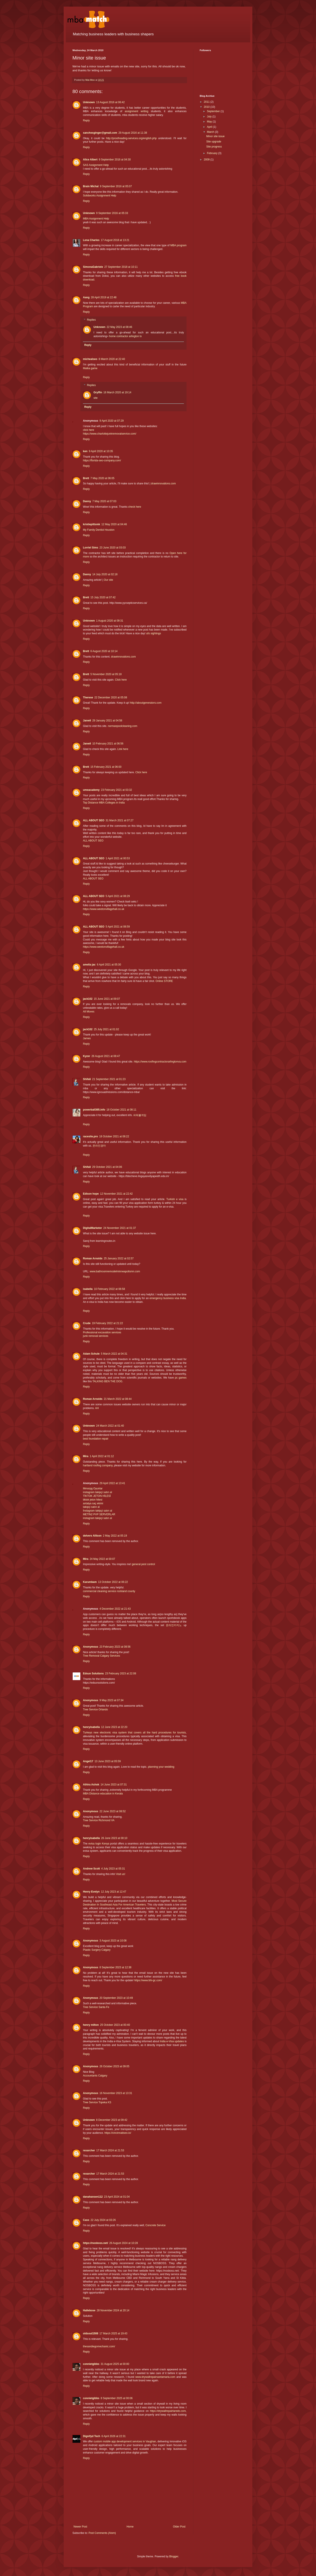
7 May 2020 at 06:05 (102, 478)
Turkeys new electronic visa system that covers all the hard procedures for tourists (134, 1732)
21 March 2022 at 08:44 (118, 1398)
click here (88, 429)
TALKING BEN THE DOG (107, 1381)
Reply (86, 120)
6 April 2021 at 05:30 (109, 964)
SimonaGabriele (93, 266)
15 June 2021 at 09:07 (107, 998)
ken (85, 451)
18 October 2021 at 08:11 (121, 1109)
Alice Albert (90, 159)
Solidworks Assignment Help (99, 195)
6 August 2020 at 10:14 (103, 651)
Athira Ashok (91, 1784)
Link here (122, 749)
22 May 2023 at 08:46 (119, 327)
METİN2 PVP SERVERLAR (99, 1514)
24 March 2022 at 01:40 (110, 1425)
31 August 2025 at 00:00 (115, 2364)
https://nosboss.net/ (95, 2243)
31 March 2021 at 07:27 (119, 820)
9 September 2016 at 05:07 (116, 186)
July (209, 116)
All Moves (88, 1011)
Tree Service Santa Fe (96, 2007)
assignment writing (136, 111)
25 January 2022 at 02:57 (119, 1258)
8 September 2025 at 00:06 (117, 2398)
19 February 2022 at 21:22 (107, 1323)
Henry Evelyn (91, 1891)
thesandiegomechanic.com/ (99, 2346)
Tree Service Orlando (95, 1709)
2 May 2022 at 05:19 (115, 1535)
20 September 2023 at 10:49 (116, 1997)
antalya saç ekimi (93, 1503)
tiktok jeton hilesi (92, 1499)
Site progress (214, 146)
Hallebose (89, 2310)
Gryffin (97, 392)
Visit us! (120, 1874)
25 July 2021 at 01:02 (106, 1029)
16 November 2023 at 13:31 (115, 2093)
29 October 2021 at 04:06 (107, 1166)
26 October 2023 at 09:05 (114, 2066)
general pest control (143, 1564)
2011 (207, 101)
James (87, 1038)
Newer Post (80, 2526)
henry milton (91, 2024)
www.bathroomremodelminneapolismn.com (115, 1271)
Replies (91, 319)
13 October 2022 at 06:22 (113, 1582)
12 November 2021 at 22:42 (116, 1193)
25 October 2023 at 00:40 (115, 2024)
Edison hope (91, 1193)
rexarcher (89, 2150)
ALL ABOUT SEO (93, 820)
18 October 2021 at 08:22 (114, 1136)
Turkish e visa (174, 1199)
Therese (88, 697)
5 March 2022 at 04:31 (114, 1353)
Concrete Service (155, 2225)
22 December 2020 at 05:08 (110, 697)
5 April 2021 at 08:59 (118, 926)
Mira (85, 1456)
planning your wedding (161, 1766)
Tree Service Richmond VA (98, 1820)
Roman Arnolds (92, 1258)
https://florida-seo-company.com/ (102, 460)
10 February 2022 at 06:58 (109, 1289)
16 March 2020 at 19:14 (117, 392)
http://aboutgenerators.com (146, 702)
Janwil (87, 720)
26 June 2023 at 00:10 (114, 1838)
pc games (181, 1377)
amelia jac (89, 964)
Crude (87, 1323)
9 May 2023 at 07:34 (111, 1700)
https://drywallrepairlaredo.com (168, 2410)
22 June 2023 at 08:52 (112, 1811)
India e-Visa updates (172, 2041)
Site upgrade (213, 141)
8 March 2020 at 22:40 (112, 359)
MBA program (178, 245)
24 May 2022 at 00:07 (102, 1558)
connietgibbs (91, 2364)
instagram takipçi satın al (97, 1492)
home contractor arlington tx (125, 336)
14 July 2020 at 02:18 (105, 574)
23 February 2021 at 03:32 (116, 789)
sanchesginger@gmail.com (100, 132)
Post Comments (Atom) (102, 2533)
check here (134, 506)
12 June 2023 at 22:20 (114, 1727)
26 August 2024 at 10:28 (123, 2243)
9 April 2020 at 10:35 (101, 451)
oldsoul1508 (90, 2333)
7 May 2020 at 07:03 (104, 501)
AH (97, 1408)
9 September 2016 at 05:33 (112, 213)
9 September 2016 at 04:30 (115, 159)
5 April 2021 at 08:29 (118, 896)
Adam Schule (91, 1353)
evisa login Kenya (99, 1843)
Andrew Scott (91, 1868)
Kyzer (86, 1056)
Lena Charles (91, 240)
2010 (207, 106)
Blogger (173, 2556)
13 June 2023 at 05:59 (108, 1761)
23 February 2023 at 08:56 (114, 1646)
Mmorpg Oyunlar (92, 1488)
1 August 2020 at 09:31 (109, 620)
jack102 (87, 998)
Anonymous (90, 1646)
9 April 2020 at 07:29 (111, 420)
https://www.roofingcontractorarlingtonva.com (160, 1061)
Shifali (87, 1079)
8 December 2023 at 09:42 (111, 2119)
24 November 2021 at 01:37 (119, 1228)
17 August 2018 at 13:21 (115, 240)
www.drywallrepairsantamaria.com (155, 2376)
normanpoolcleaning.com (122, 726)
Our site (108, 579)
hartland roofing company (98, 1465)
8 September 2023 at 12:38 (115, 1967)
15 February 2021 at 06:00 (105, 766)
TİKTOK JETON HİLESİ (97, 1495)
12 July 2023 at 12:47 (113, 1891)
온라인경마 (99, 1145)
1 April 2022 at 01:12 (102, 1456)
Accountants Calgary (95, 2075)
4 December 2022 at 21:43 (115, 1608)
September (214, 111)
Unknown (89, 102)
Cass (86, 2220)
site (95, 397)
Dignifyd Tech (91, 2436)
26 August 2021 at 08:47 (106, 1056)
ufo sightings (153, 633)
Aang (86, 297)
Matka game (90, 368)
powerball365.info (94, 1109)
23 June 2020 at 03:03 (112, 547)
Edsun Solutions (93, 1673)
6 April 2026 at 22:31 (113, 2436)
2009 (207, 159)
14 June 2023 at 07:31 (114, 1784)
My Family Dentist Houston (98, 529)
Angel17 (88, 1761)
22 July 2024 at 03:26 (103, 2220)
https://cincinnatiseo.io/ (117, 2132)
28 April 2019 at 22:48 (104, 297)
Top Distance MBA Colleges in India (104, 802)
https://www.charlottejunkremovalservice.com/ (109, 433)
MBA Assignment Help (96, 218)
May (210, 121)
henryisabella (91, 1727)
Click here (121, 679)
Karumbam (90, 1582)
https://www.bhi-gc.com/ (148, 1980)
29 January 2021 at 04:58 (107, 720)
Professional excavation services (102, 1332)
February (212, 153)
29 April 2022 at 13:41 (112, 1483)
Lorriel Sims (90, 547)
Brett (86, 478)
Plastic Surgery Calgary (96, 1949)
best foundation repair (95, 1438)
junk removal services (95, 1335)
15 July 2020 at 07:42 (103, 597)
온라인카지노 (174, 1625)
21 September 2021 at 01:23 (109, 1079)
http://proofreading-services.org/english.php (131, 138)
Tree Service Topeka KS (97, 2102)
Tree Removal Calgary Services (101, 1655)
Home (130, 2526)
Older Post (179, 2526)
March (211, 131)
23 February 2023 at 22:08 (120, 1673)
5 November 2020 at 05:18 (106, 674)
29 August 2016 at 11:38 (132, 132)
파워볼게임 (139, 1115)
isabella (88, 1289)
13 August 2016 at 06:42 (110, 102)
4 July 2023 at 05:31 (113, 1868)
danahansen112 (93, 2196)
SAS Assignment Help (96, 165)
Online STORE (164, 981)
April (210, 126)
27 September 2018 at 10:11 (121, 266)
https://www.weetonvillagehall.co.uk (103, 909)
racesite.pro (90, 1136)
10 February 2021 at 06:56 (107, 743)
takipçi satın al (91, 1506)
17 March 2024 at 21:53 (110, 2150)
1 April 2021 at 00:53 (118, 858)
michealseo (90, 359)
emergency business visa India (167, 1298)
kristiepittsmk (91, 524)
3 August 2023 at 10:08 (112, 1940)
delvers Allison (92, 1535)
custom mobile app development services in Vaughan (125, 2441)
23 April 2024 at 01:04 (117, 2196)
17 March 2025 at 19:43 (113, 2333)
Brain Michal (91, 186)
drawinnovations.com (163, 483)
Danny (87, 501)
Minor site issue (215, 136)
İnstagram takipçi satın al (97, 1510)
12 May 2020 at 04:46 (114, 524)
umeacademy (91, 789)
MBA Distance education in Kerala (103, 1793)
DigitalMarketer (92, 1228)
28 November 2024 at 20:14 (113, 2310)
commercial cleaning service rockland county (109, 1591)
